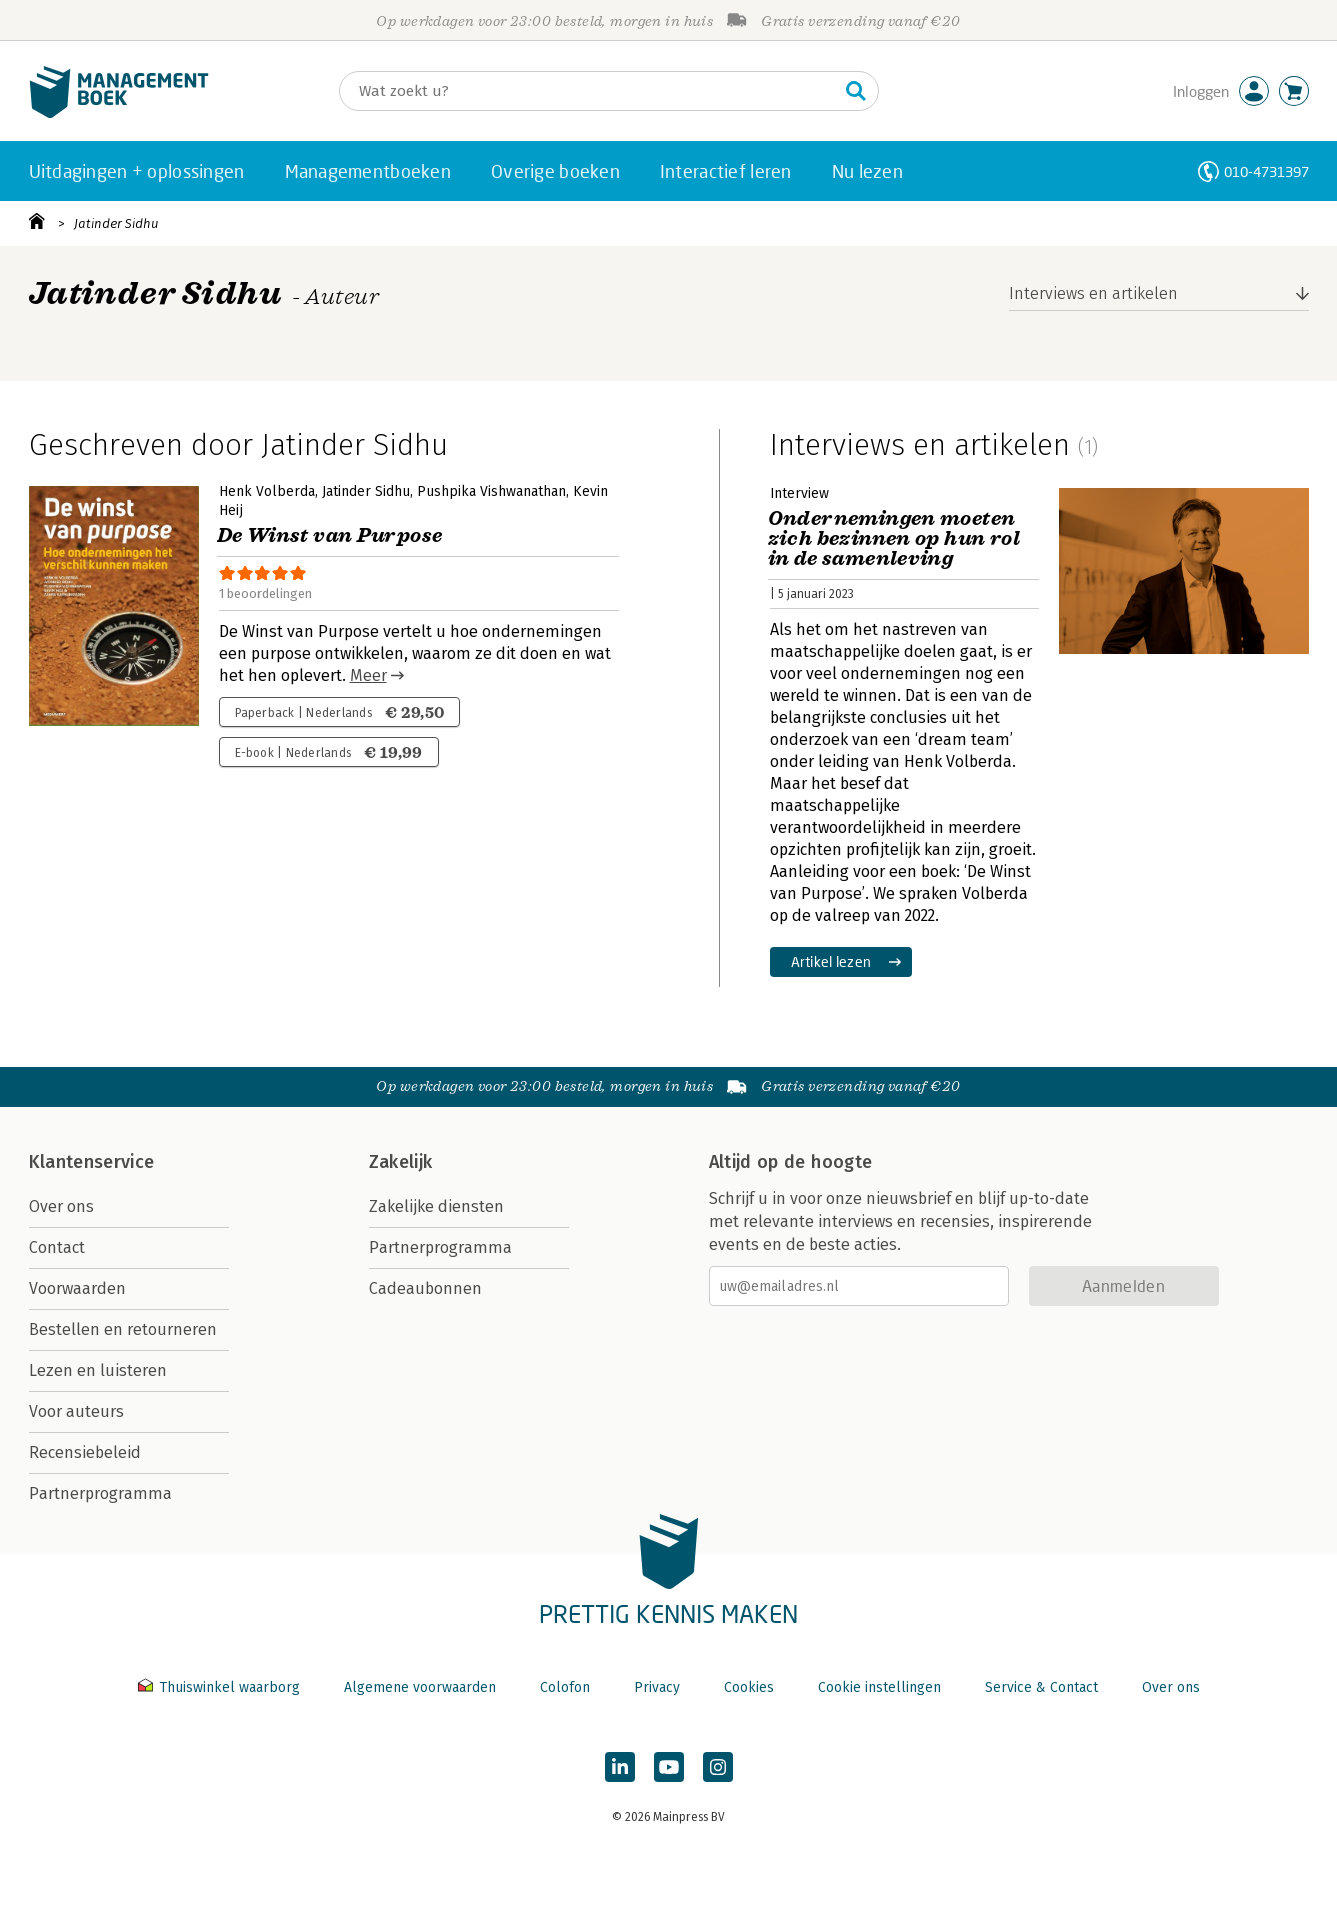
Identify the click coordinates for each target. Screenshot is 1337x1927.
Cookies (749, 1687)
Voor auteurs (76, 1411)
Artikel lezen (831, 961)
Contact (57, 1247)
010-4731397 (1266, 171)
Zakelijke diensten (436, 1206)
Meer (368, 675)
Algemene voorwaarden (420, 1687)
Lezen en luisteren (98, 1370)
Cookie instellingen (879, 1687)
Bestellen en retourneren (123, 1329)
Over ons (61, 1206)
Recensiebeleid (85, 1452)
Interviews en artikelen (1093, 293)
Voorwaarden (77, 1288)
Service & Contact (1041, 1687)
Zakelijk (401, 1162)
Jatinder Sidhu (116, 223)
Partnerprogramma (100, 1493)
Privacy (657, 1687)
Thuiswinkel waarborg (221, 1687)
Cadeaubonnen (425, 1288)
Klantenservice (92, 1162)
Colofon (565, 1687)
